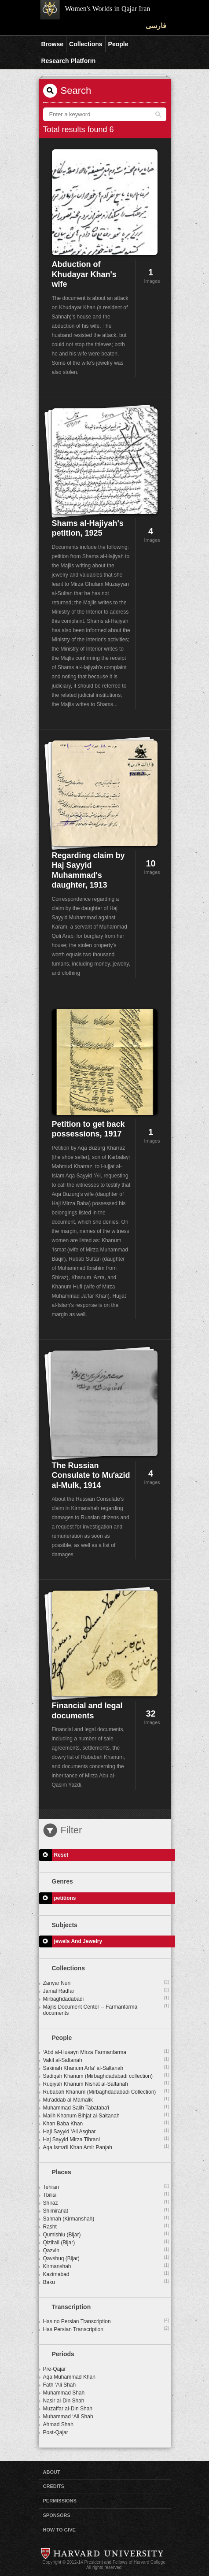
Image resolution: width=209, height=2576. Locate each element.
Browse (52, 44)
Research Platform (68, 60)
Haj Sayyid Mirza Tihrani (106, 2139)
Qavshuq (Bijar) (106, 2257)
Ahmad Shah (58, 2424)
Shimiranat (106, 2210)
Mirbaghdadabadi (106, 1998)
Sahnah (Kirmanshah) (106, 2218)
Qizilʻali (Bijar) (106, 2242)
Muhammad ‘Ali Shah (68, 2416)
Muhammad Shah (64, 2393)
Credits (53, 2486)
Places (61, 2172)
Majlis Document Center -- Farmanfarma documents (106, 2009)
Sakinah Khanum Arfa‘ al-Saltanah (106, 2067)
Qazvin (106, 2250)
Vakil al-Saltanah (106, 2059)
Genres (62, 1881)
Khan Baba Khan (106, 2123)
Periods (63, 2354)
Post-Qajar (55, 2432)
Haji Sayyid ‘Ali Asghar (106, 2131)
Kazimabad (106, 2273)
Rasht (106, 2226)
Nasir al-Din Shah (63, 2401)
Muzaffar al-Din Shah (68, 2409)
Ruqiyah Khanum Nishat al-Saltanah (106, 2083)
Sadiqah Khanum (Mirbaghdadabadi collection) (106, 2075)
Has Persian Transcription (106, 2328)
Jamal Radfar (106, 1990)
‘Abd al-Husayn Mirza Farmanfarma (106, 2051)
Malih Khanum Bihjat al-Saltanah (106, 2115)
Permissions (60, 2500)
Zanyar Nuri (106, 1982)
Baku (106, 2281)
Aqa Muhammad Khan (69, 2377)
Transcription (71, 2306)
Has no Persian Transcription (106, 2320)
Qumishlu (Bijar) (106, 2234)
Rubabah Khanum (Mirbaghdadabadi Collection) (106, 2091)
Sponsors (56, 2515)
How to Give (59, 2529)
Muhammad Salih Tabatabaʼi (106, 2107)
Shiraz (106, 2202)
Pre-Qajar (54, 2369)
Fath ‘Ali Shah (59, 2385)
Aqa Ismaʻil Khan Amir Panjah (106, 2146)
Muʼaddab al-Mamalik (106, 2099)
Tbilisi (106, 2194)
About (51, 2472)
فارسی (156, 26)
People (118, 44)
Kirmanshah (106, 2265)
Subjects (64, 1924)
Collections (85, 44)
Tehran (106, 2186)
